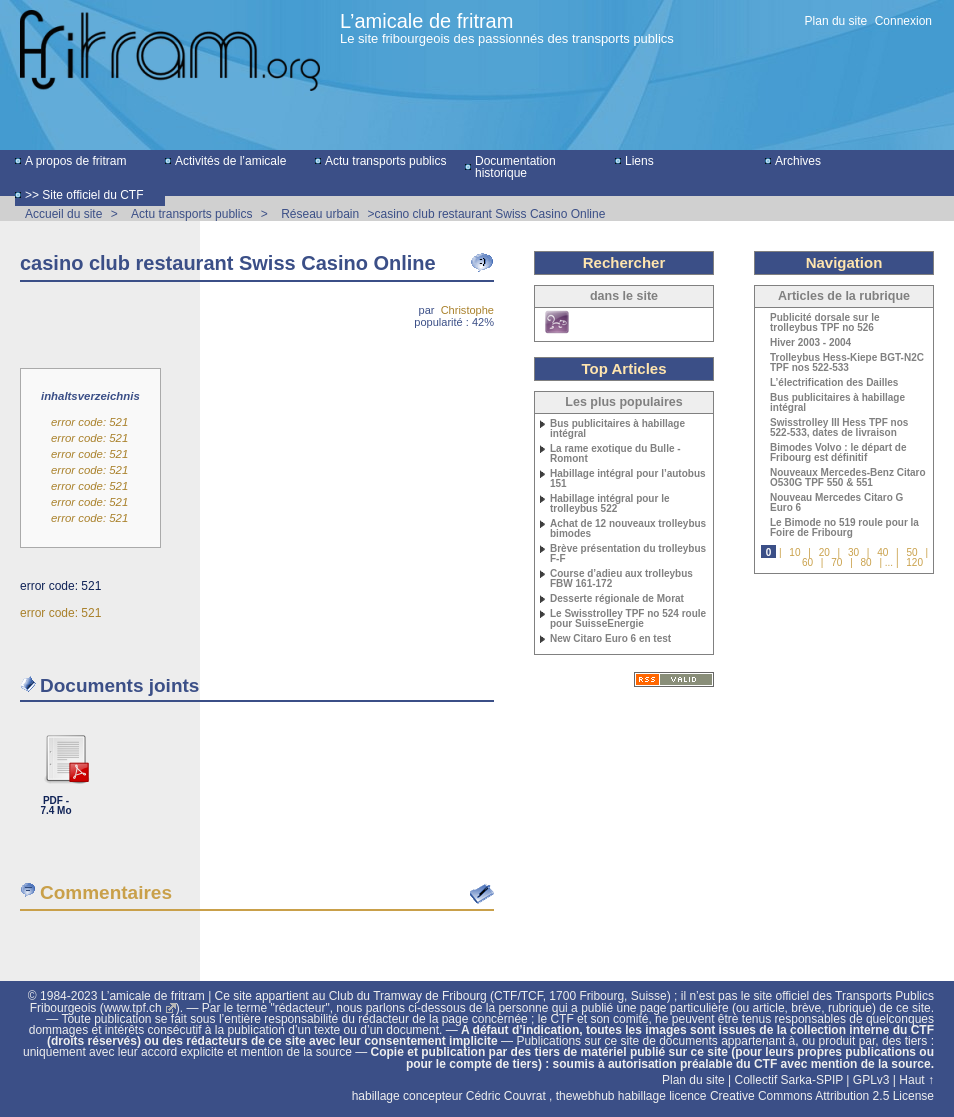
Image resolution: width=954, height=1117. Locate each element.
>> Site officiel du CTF (84, 195)
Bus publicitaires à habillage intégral (617, 429)
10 (794, 552)
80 (866, 562)
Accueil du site (63, 214)
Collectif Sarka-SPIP (789, 1080)
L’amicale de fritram (426, 21)
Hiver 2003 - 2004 (810, 343)
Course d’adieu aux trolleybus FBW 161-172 (621, 579)
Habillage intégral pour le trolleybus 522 (609, 504)
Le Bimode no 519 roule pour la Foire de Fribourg (844, 528)
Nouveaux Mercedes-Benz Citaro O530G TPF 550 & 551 (848, 478)
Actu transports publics (385, 161)
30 (853, 552)
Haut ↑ (916, 1080)
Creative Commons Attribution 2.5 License (822, 1096)
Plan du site (836, 21)
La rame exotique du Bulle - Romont (615, 454)
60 (807, 562)
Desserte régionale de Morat (617, 599)
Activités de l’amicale (230, 161)
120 (914, 562)
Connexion (903, 21)
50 (911, 552)
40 (882, 552)
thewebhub (585, 1096)
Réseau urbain (320, 214)
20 (824, 552)
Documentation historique (515, 167)
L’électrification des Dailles (834, 383)
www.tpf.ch (133, 1008)
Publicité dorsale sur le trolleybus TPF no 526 (824, 323)
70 (836, 562)
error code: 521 (89, 422)
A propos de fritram (75, 161)
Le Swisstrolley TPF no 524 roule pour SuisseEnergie (628, 619)
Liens (639, 161)
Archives (798, 161)
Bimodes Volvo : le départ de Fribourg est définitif (838, 453)
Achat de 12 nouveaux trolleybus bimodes (628, 529)
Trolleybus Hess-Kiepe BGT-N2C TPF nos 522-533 (847, 363)
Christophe (467, 310)
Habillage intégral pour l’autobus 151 (628, 479)
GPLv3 (871, 1080)
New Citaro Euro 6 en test (610, 639)
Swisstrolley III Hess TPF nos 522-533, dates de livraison (839, 428)
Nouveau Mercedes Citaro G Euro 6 (836, 503)
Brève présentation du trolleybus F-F (628, 554)
